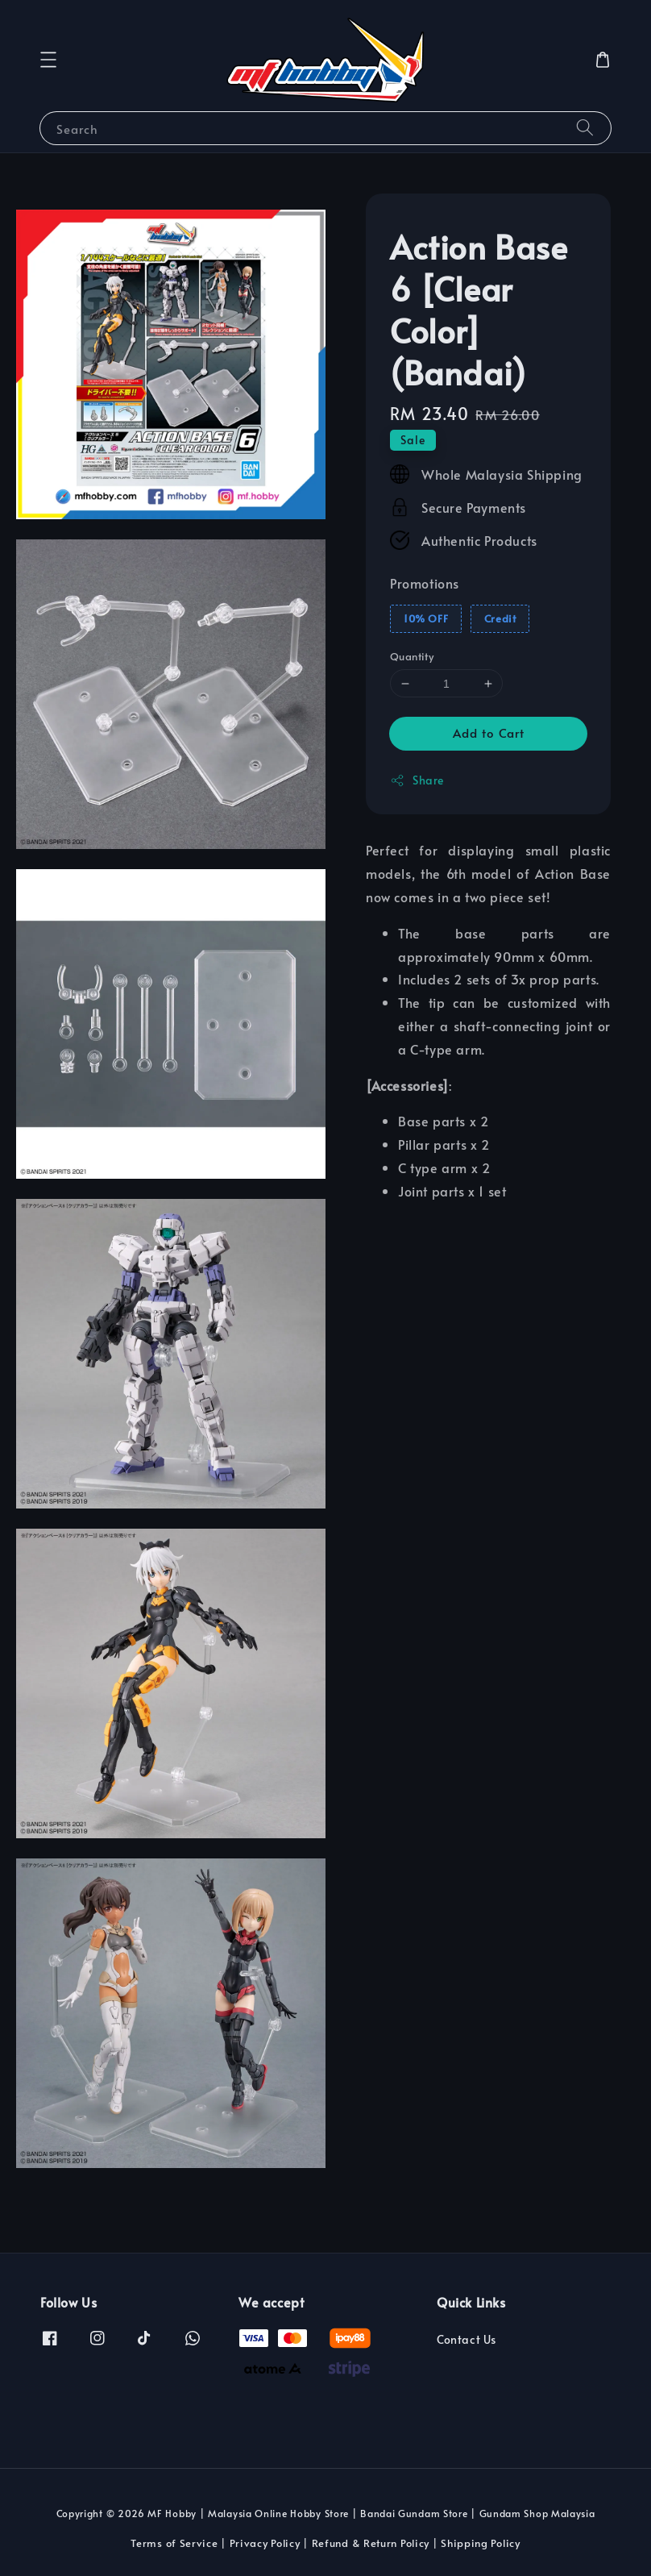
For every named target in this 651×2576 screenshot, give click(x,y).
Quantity (411, 656)
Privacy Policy (265, 2543)
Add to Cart (489, 732)
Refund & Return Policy (370, 2543)
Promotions (424, 583)
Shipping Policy (480, 2543)
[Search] (585, 128)
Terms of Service (174, 2543)
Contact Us (466, 2340)
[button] (48, 59)
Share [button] (417, 780)
